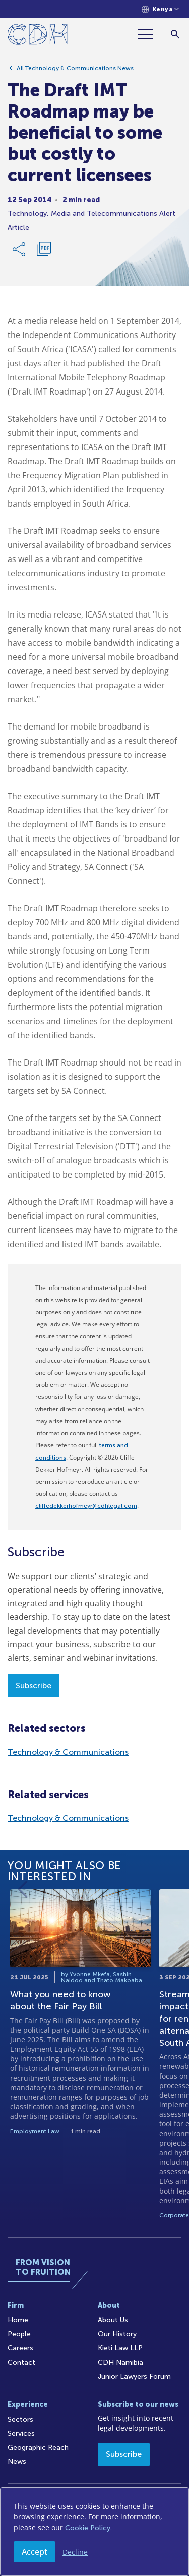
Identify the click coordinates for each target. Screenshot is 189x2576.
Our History (117, 2334)
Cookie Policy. (88, 2528)
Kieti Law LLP (120, 2348)
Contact (21, 2362)
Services (21, 2433)
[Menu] (149, 34)
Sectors (20, 2419)
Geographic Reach (38, 2447)
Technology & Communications (68, 1752)
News (17, 2461)
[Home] (38, 36)
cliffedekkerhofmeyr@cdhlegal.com (86, 1505)
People (19, 2334)
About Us (113, 2320)
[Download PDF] (44, 249)
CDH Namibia (120, 2362)
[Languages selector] (160, 9)
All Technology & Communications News (75, 68)
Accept (34, 2551)
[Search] (175, 34)
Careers (20, 2348)
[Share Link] (20, 249)
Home (18, 2320)
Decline (75, 2552)
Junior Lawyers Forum (134, 2376)
